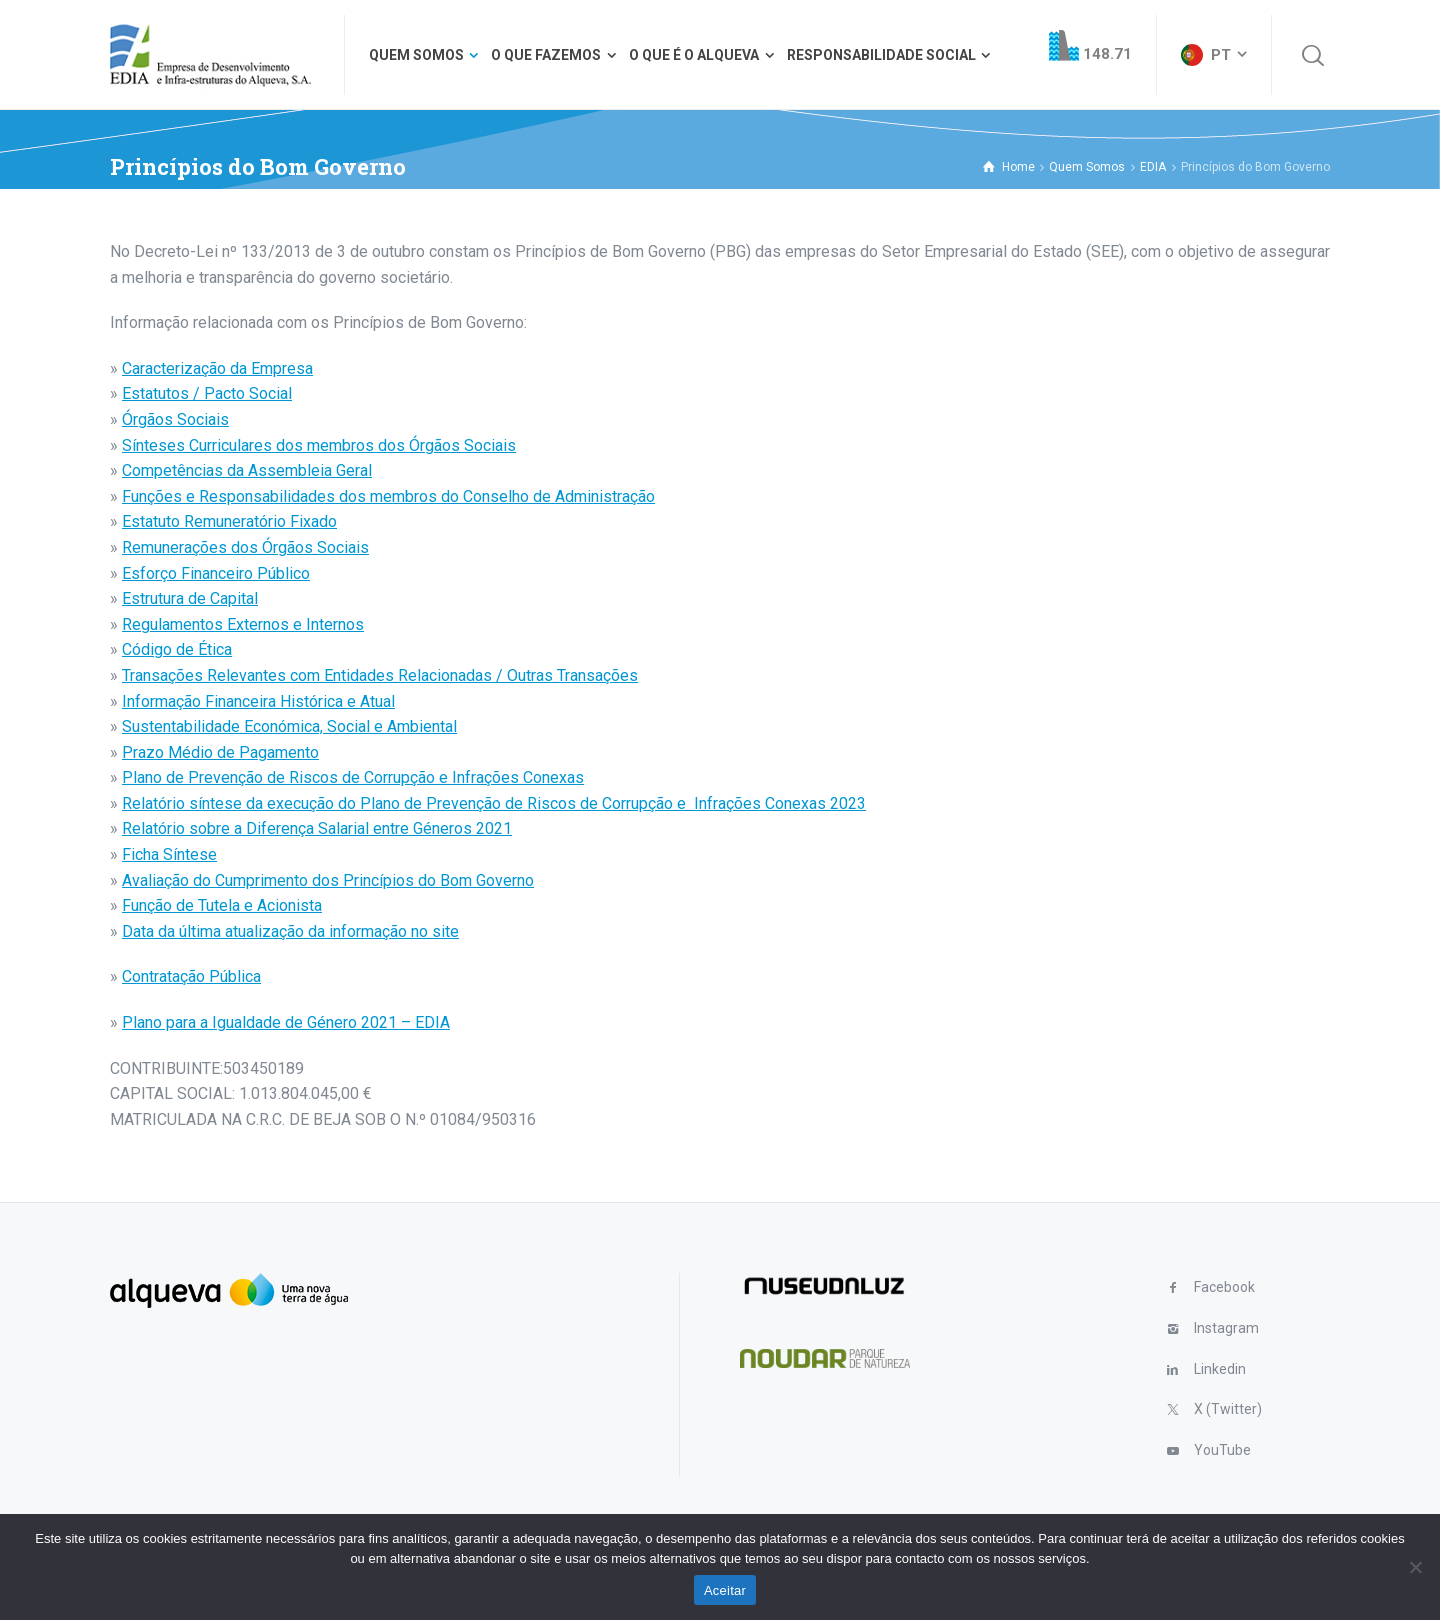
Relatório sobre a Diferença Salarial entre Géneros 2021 (317, 828)
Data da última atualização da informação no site (290, 931)
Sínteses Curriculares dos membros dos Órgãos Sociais (319, 445)
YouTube (1222, 1450)
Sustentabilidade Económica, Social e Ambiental (289, 726)
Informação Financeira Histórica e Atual (258, 701)
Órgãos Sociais (175, 419)
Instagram (1226, 1328)
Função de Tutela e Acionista (222, 905)
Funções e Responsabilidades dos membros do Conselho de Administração (388, 496)
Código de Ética (177, 649)
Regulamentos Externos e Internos (243, 624)
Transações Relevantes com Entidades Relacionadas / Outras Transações (380, 675)
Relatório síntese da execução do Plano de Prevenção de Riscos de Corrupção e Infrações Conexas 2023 (494, 803)
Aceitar (725, 1590)
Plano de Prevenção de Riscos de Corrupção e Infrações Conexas (353, 777)
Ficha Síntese (169, 854)
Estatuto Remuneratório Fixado (229, 521)
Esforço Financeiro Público (216, 573)
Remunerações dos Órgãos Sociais (245, 547)
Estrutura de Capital (190, 598)
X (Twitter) (1228, 1409)
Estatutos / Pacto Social (207, 393)
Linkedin (1220, 1369)
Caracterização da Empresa (217, 368)
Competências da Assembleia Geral (247, 470)
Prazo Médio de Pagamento (220, 752)
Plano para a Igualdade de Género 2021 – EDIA (286, 1022)
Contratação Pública (191, 976)
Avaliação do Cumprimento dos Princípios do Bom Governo (328, 880)
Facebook (1224, 1287)
